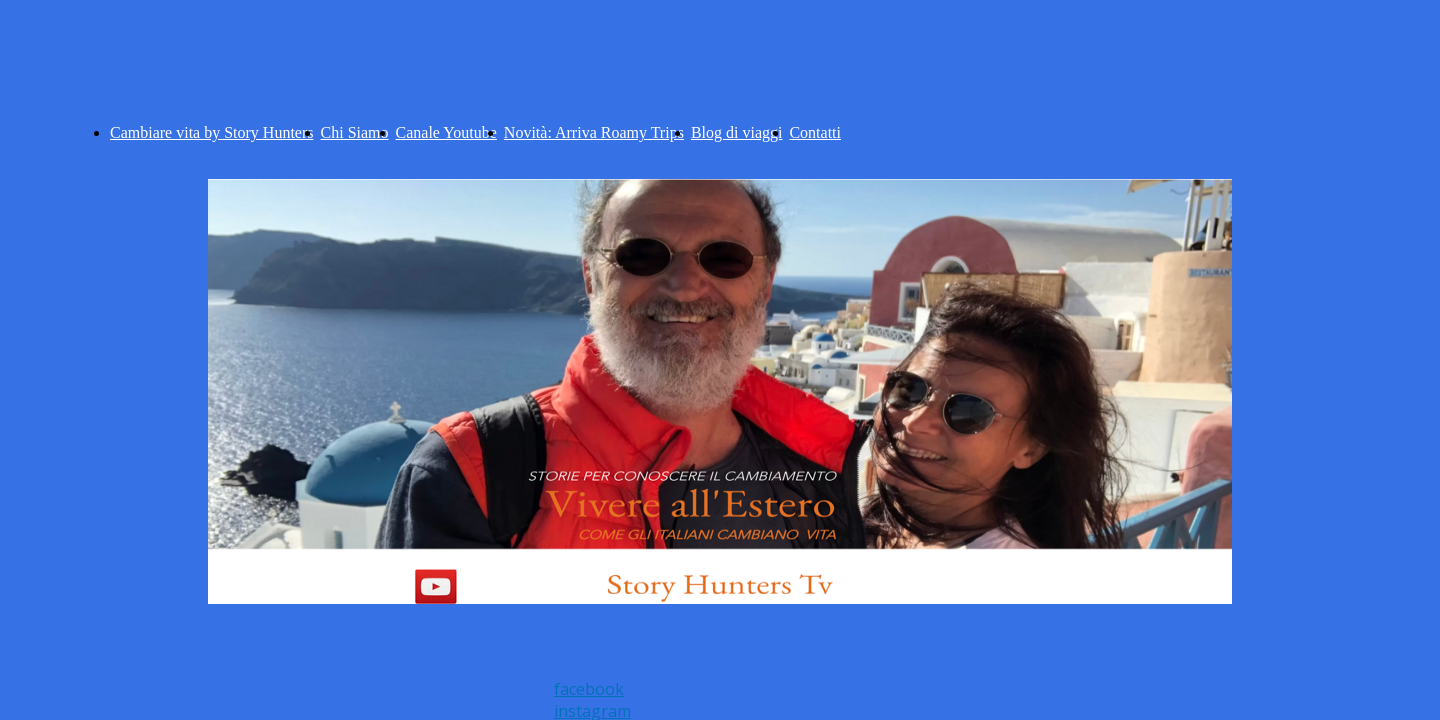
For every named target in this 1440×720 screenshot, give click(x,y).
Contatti (815, 132)
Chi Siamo (355, 132)
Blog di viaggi (737, 132)
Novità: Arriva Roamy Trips (594, 132)
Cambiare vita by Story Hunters (212, 132)
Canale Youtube (446, 132)
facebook (589, 689)
